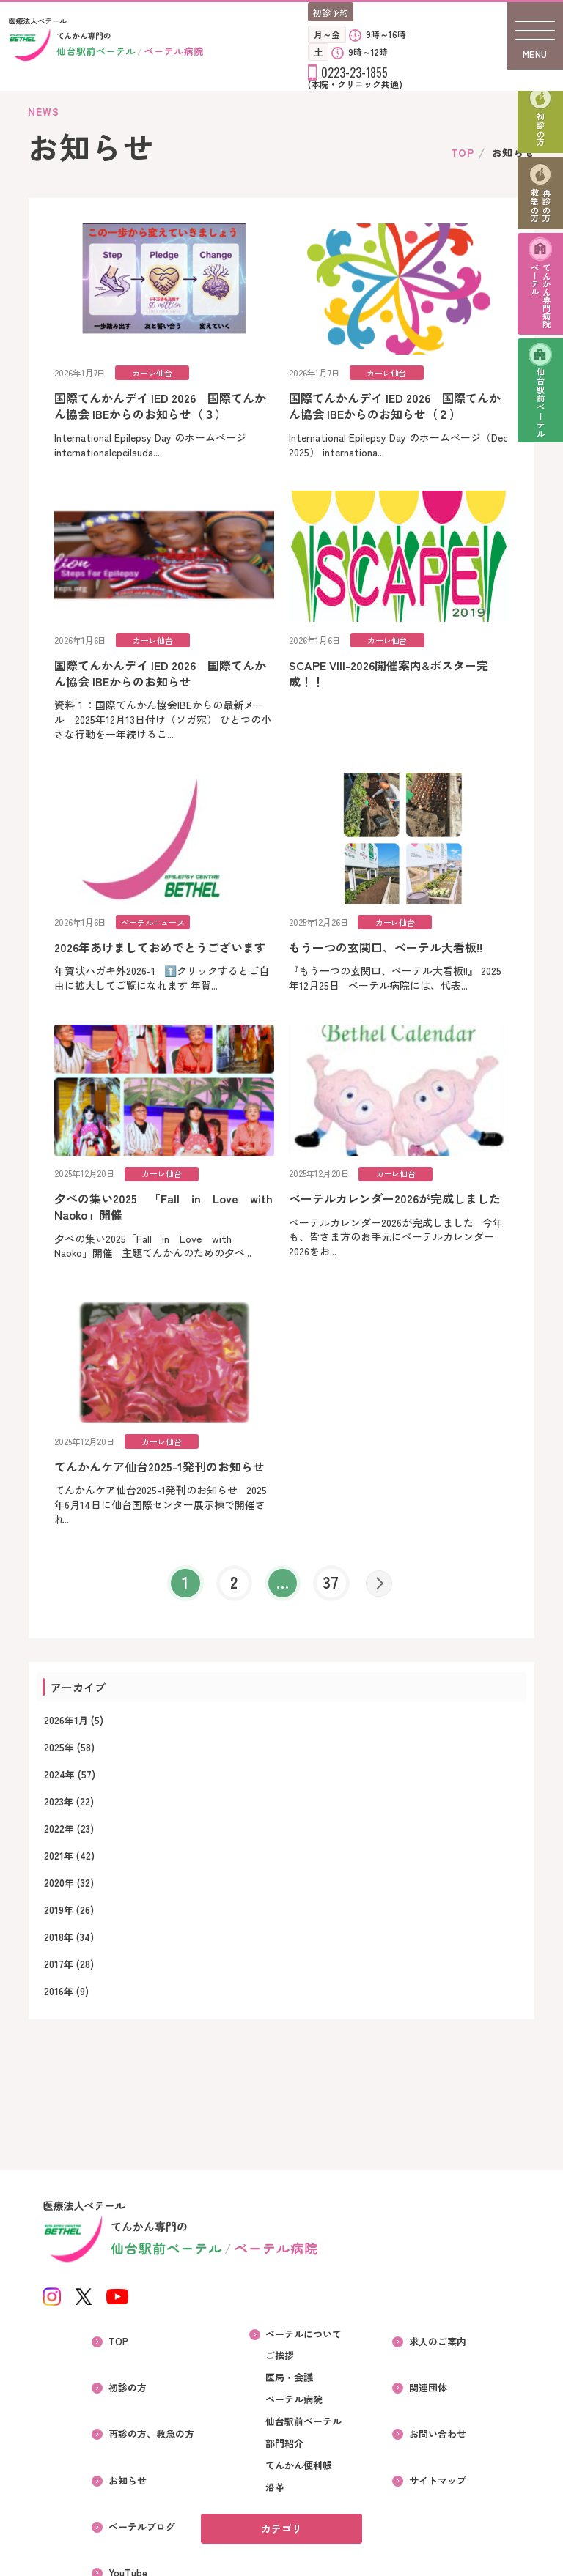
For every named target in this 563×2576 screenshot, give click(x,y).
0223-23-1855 (354, 72)
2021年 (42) (69, 1870)
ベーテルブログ (141, 2477)
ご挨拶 (279, 2369)
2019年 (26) (69, 1924)
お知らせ (127, 2444)
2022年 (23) (69, 1843)
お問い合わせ (442, 2412)
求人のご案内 (442, 2348)
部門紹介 (284, 2457)
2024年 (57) (69, 1789)
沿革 (274, 2501)
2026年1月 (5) (73, 1735)
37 (333, 1595)
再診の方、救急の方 (151, 2412)
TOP (462, 152)
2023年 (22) (69, 1816)
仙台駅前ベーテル (540, 437)
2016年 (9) (66, 2006)
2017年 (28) (69, 1979)
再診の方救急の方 (541, 219)
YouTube (127, 2509)
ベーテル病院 (294, 2413)
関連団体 (433, 2380)
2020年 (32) (69, 1897)
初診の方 (540, 135)
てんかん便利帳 (298, 2479)
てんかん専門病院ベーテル (541, 319)
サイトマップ (442, 2444)
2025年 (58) (69, 1762)
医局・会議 (289, 2391)
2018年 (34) (69, 1952)
